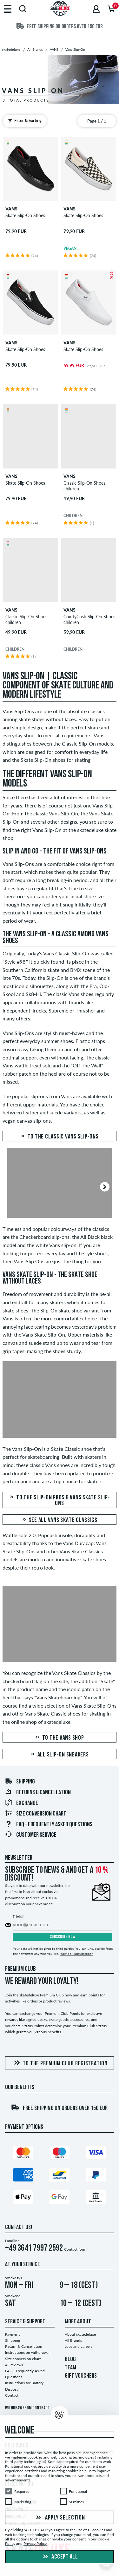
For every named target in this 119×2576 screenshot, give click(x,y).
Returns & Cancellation (38, 1792)
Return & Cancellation (23, 2346)
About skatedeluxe (80, 2334)
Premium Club (20, 1969)
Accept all (59, 2557)
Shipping (20, 1782)
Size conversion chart (35, 1814)
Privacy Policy (35, 2543)
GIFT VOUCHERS (81, 2376)
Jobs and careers (78, 2346)
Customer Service (30, 1835)
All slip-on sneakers (59, 1754)
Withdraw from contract (27, 2408)
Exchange (21, 1803)
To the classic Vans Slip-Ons (59, 1136)
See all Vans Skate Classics (59, 1520)
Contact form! (75, 2249)
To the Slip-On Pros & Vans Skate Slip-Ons (59, 1500)
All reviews (14, 2364)
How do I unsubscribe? (76, 1953)
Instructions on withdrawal (27, 2352)
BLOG (70, 2359)
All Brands (73, 2340)
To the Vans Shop (59, 1738)
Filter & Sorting (23, 120)
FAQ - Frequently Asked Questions (48, 1825)
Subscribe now (63, 1937)
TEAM (70, 2368)
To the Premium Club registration (60, 2063)
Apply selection (59, 2518)
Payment (12, 2334)
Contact (11, 2395)
